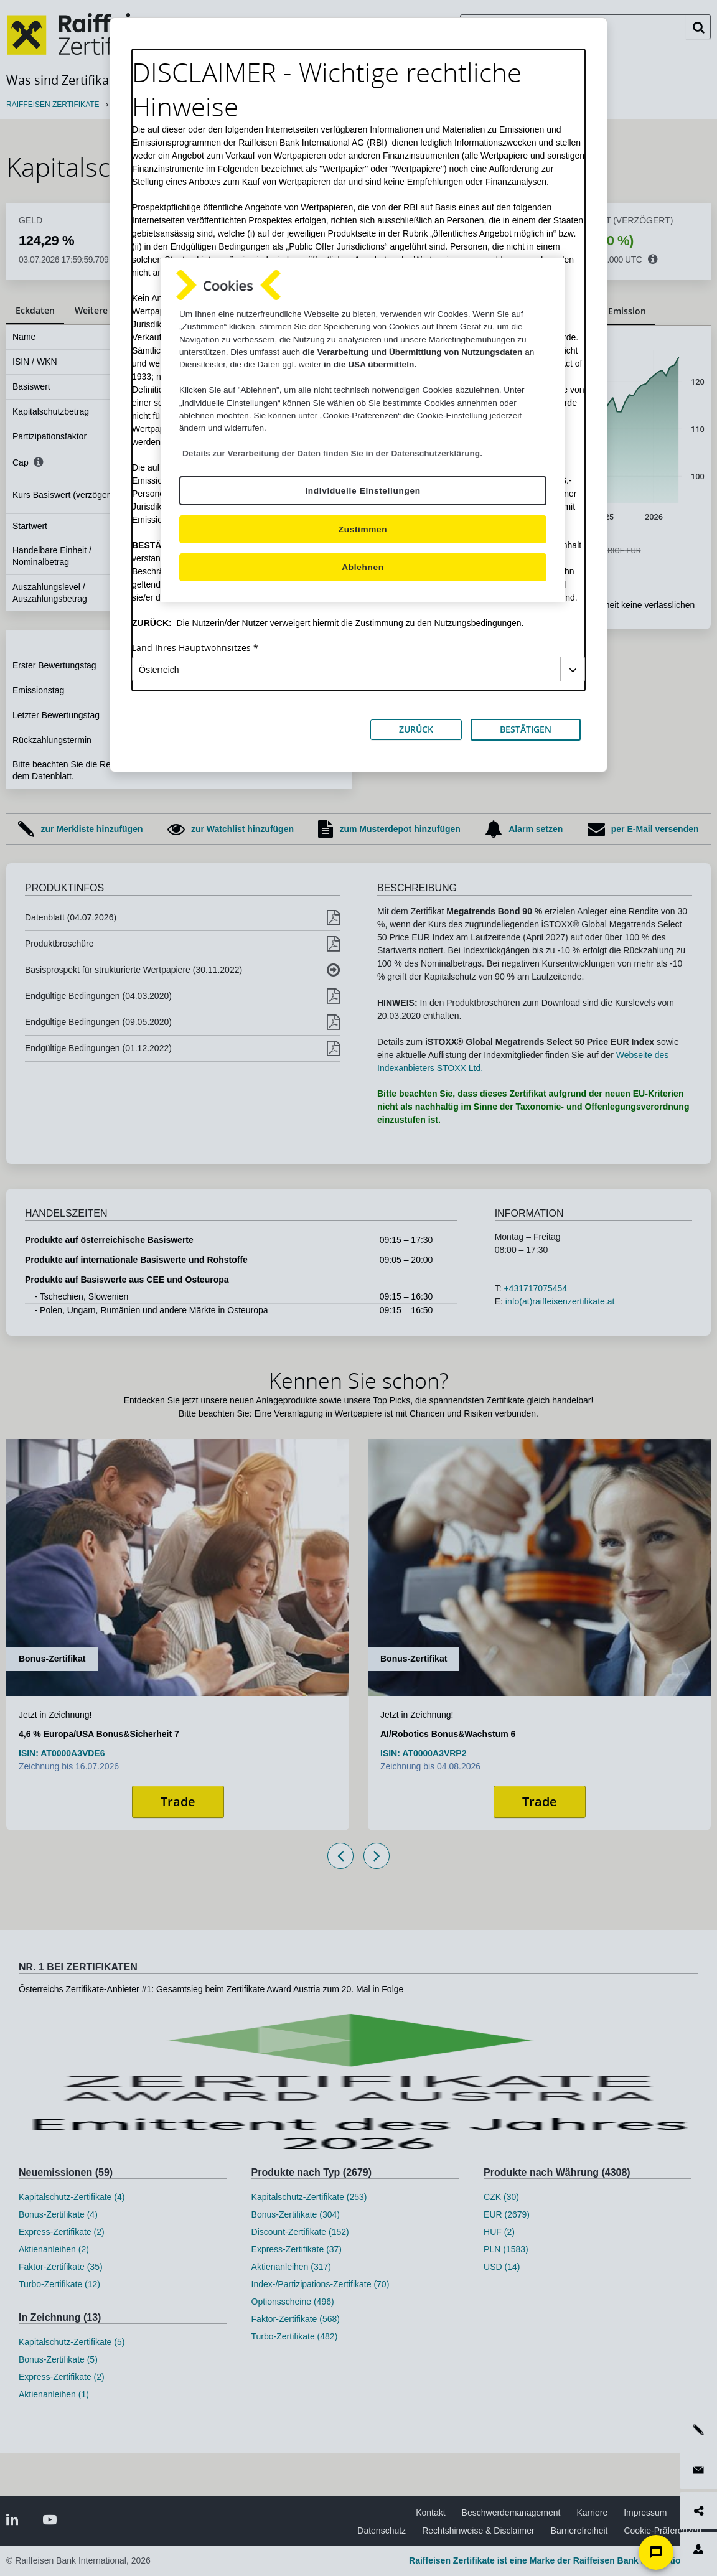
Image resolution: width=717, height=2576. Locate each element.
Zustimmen (363, 529)
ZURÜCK (416, 729)
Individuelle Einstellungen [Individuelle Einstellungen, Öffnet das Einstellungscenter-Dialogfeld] (362, 490)
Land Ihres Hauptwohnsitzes (191, 647)
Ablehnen (362, 567)
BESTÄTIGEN (525, 729)
